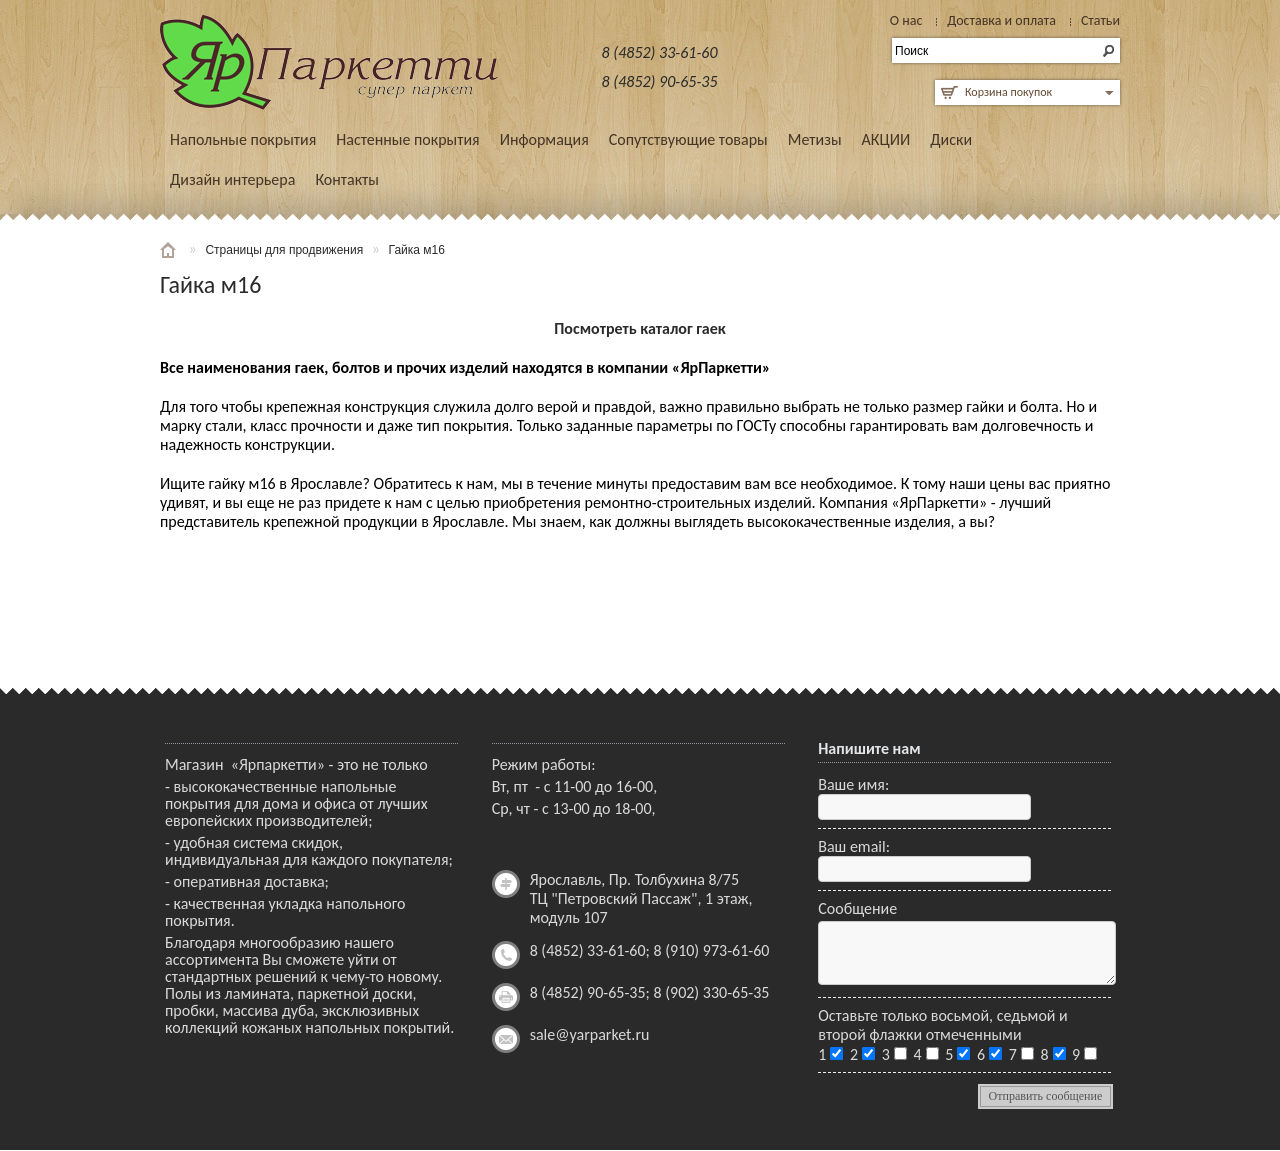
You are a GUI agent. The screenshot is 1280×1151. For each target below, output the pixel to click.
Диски (951, 139)
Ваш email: (854, 846)
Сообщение (857, 908)
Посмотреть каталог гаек (639, 328)
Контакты (347, 179)
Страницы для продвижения (284, 250)
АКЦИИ (886, 139)
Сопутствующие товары (688, 139)
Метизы (815, 139)
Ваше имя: (853, 784)
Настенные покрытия (407, 139)
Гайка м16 (417, 250)
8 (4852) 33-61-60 (660, 52)
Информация (544, 139)
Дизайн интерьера (232, 179)
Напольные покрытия (243, 139)
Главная (170, 250)
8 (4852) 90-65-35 (660, 81)
